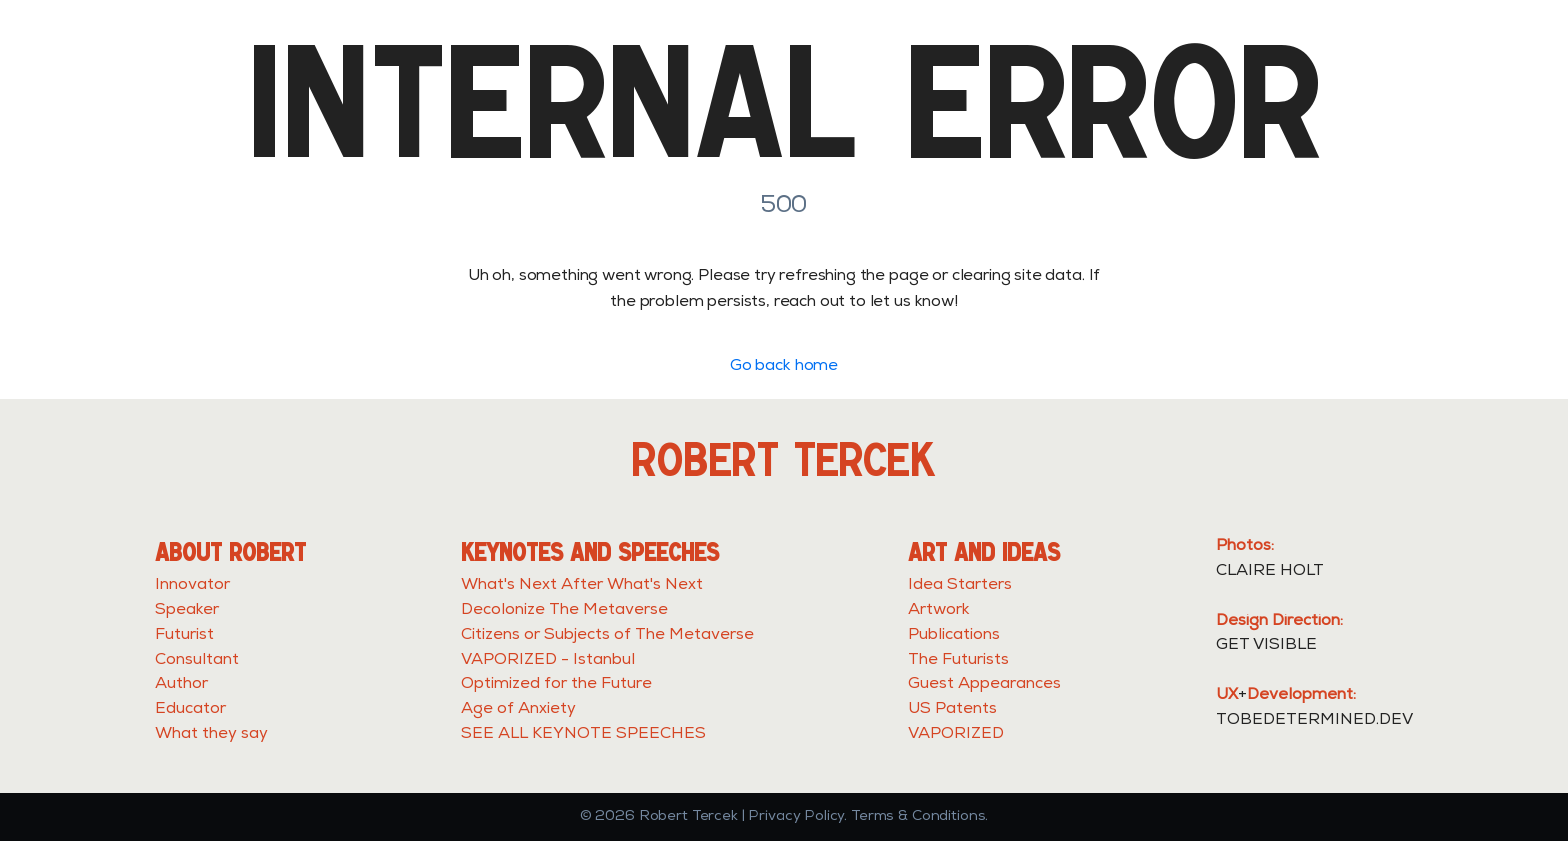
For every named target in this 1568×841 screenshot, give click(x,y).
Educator (190, 710)
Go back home (784, 367)
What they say (211, 735)
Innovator (192, 586)
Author (181, 685)
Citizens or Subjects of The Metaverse (607, 636)
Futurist (184, 636)
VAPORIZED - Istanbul (548, 661)
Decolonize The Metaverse (564, 611)
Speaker (187, 611)
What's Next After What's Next (582, 586)
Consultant (197, 661)
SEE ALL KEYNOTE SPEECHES (583, 735)
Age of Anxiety (518, 710)
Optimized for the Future (556, 685)
